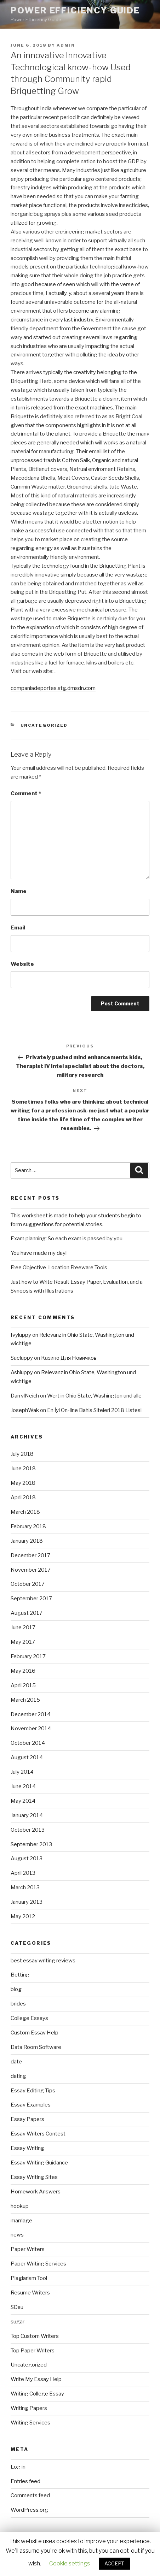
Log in (18, 2467)
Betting (20, 1975)
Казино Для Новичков (69, 1358)
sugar (17, 2321)
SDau (17, 2307)
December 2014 (31, 1714)
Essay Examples (31, 2105)
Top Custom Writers (35, 2336)
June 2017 (23, 1627)
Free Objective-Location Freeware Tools (59, 1267)
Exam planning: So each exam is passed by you (66, 1238)
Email (18, 927)
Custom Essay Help (34, 2033)
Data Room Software (36, 2047)
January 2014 (27, 1815)
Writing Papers (29, 2408)
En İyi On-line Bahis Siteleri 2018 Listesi (94, 1410)
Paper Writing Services (38, 2264)
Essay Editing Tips (33, 2090)
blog (16, 1989)
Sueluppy (22, 1358)
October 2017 (28, 1584)
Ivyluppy (21, 1335)
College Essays (29, 2018)
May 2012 (23, 1916)
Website (22, 964)
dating (18, 2076)
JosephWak (25, 1410)
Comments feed (30, 2495)
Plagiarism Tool (29, 2278)
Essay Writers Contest (38, 2134)
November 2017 (31, 1570)
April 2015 (23, 1685)
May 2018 (23, 1483)
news (17, 2235)
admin (66, 45)
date (16, 2061)
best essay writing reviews (43, 1960)
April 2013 (23, 1873)
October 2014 (28, 1743)
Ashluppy (22, 1372)
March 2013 (25, 1887)
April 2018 (23, 1497)
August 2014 (27, 1757)
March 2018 (25, 1512)
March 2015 (25, 1700)
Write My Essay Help (36, 2379)
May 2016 (23, 1671)
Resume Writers (30, 2293)
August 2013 (26, 1858)
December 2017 (30, 1555)
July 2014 (22, 1772)
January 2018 (27, 1541)
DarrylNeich (25, 1396)
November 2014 (31, 1728)
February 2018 (28, 1526)
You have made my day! (39, 1253)
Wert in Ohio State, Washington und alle (94, 1396)
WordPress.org (29, 2510)
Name (19, 891)
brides (18, 2004)
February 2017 (28, 1656)
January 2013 (26, 1902)
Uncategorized (44, 725)
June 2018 (23, 1468)
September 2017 (31, 1598)
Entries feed (25, 2481)
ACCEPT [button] (114, 2563)
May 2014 (23, 1801)
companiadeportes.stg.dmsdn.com (53, 688)
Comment (26, 793)
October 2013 (28, 1830)
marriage (21, 2220)
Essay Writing (27, 2148)
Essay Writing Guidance (39, 2163)
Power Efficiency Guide (75, 10)
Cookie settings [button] (69, 2563)
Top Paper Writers (33, 2350)
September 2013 (31, 1844)
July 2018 (22, 1454)
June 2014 (23, 1786)
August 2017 (26, 1613)
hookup (20, 2206)
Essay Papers (27, 2119)
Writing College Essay (37, 2394)
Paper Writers (28, 2249)
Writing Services (30, 2423)
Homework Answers (36, 2191)
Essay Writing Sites (34, 2177)
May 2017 (23, 1642)
